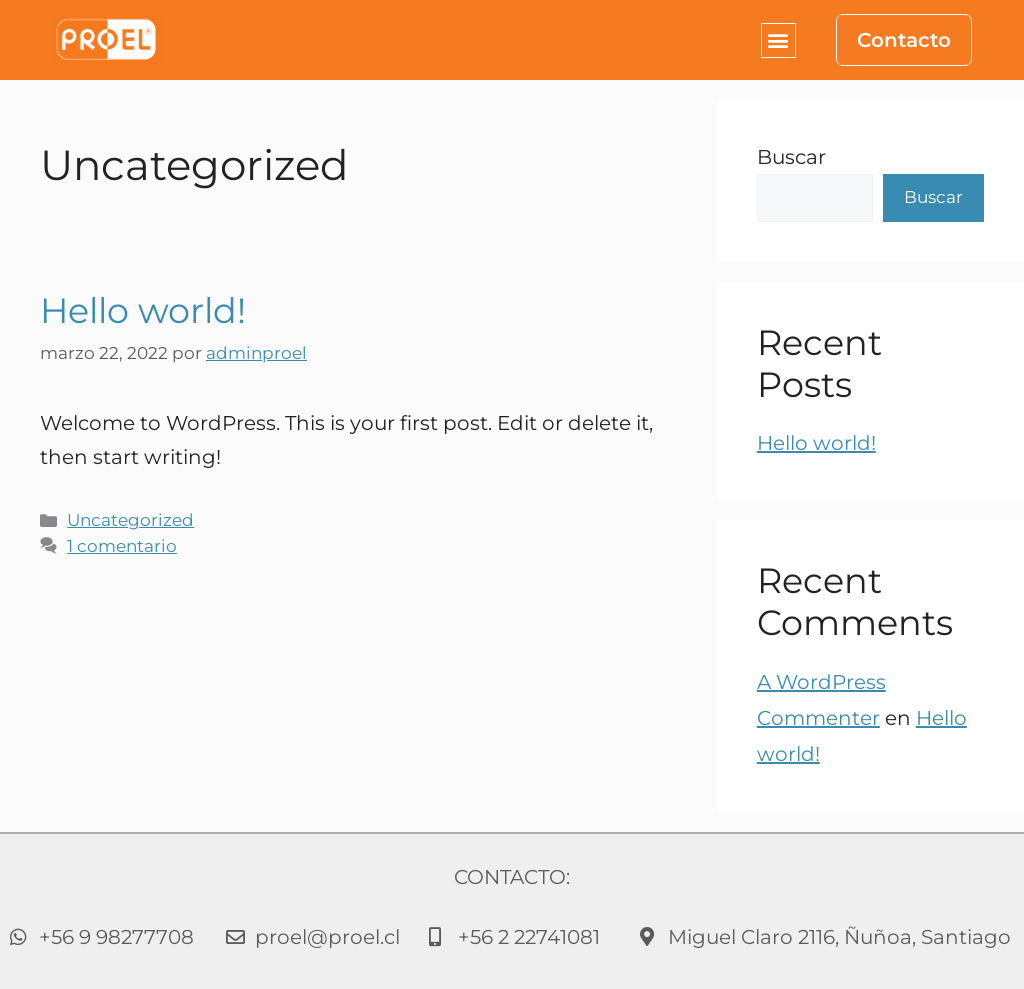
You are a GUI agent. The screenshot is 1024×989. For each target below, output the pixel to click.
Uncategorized (130, 520)
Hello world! (143, 310)
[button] (778, 40)
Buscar (791, 157)
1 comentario (122, 546)
